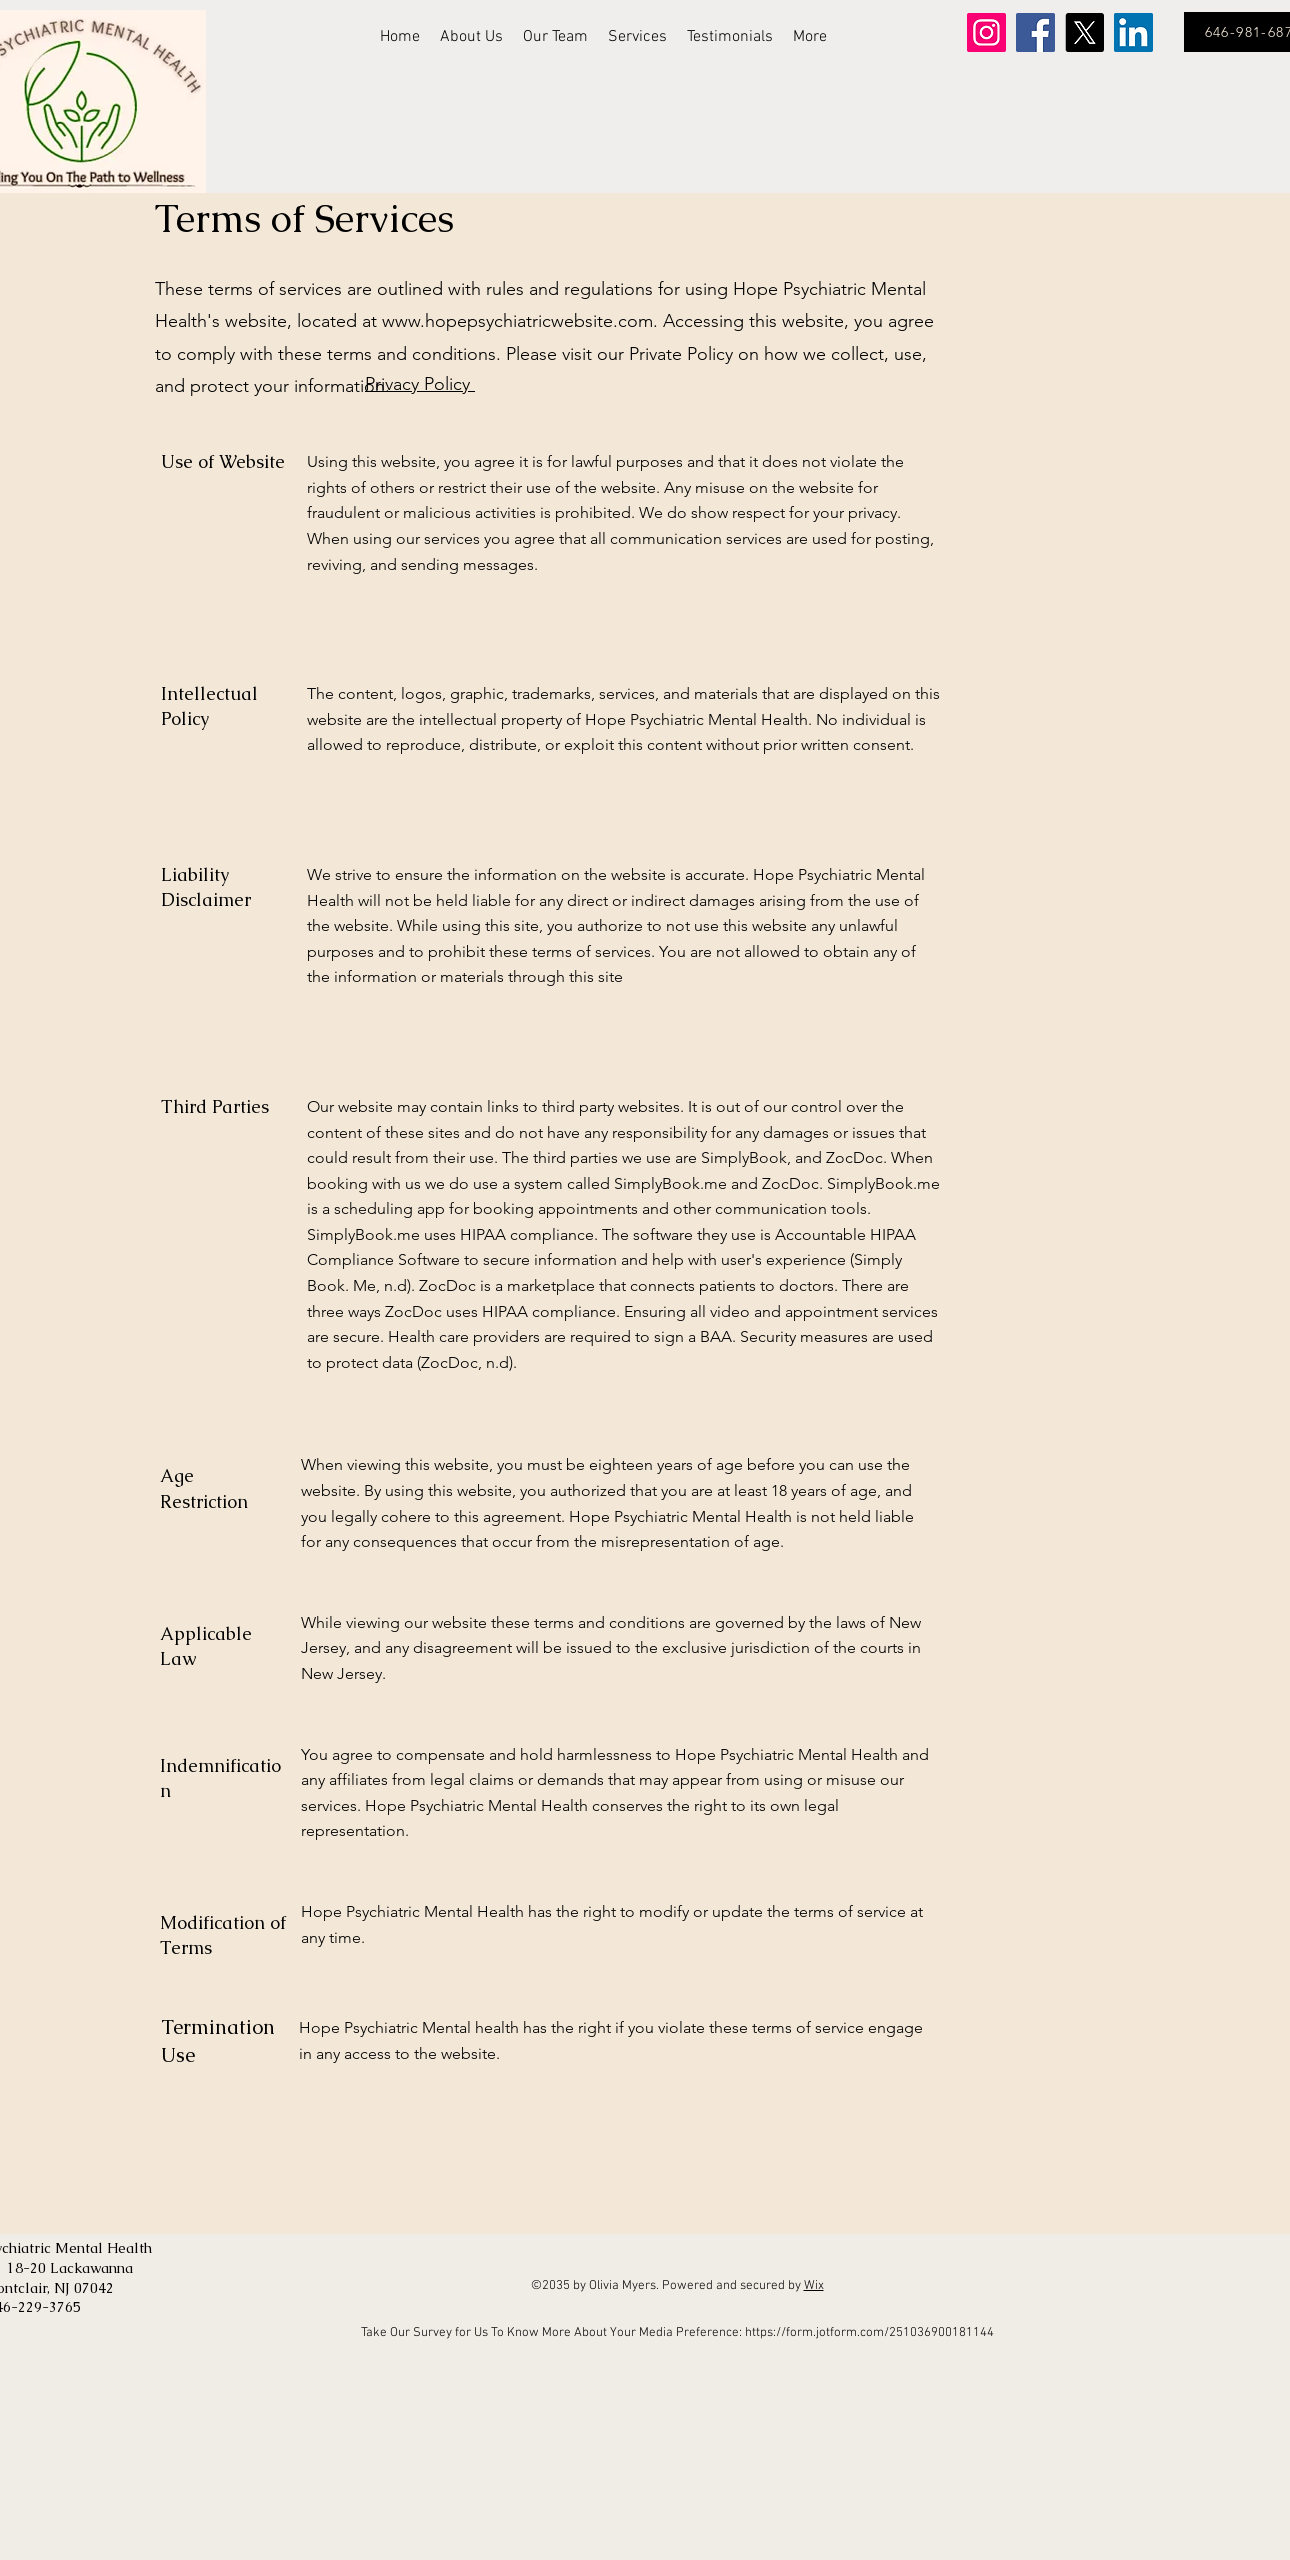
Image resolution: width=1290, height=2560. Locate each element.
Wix (814, 2286)
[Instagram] (986, 32)
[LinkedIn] (1133, 32)
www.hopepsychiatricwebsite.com (517, 321)
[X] (1084, 32)
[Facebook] (1035, 32)
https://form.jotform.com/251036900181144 (869, 2333)
